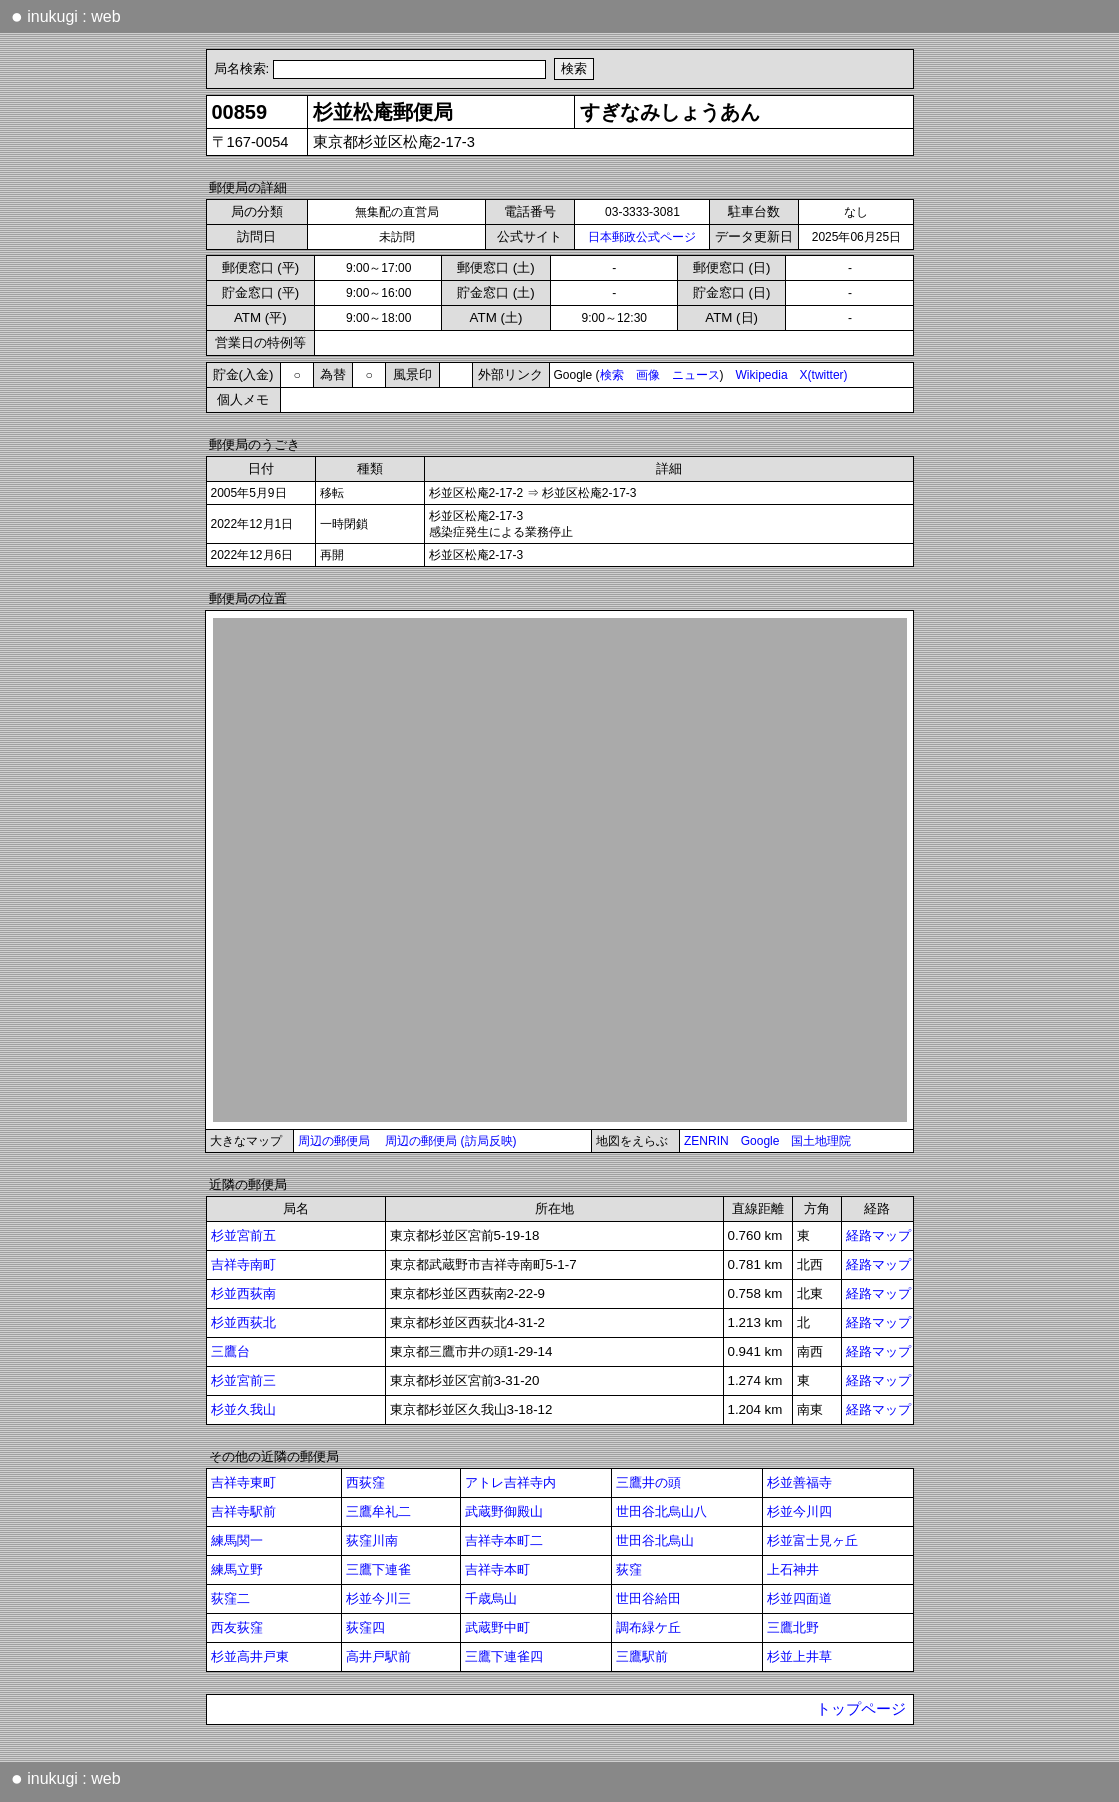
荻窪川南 (372, 1540)
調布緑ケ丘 (648, 1627)
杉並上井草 (799, 1656)
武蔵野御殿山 (504, 1511)
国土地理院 (821, 1141)
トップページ (861, 1709)
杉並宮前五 (243, 1235)
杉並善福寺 (799, 1482)
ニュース (696, 375)
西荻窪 (365, 1482)
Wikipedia (762, 375)
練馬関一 (237, 1540)
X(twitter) (824, 375)
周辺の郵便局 (334, 1141)
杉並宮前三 (243, 1380)
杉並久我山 (243, 1409)
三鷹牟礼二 (378, 1511)
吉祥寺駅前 (243, 1511)
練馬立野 (237, 1569)
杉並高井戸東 (250, 1656)
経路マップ (878, 1235)
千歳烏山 (491, 1598)
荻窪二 (230, 1598)
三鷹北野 (793, 1627)
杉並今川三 (378, 1598)
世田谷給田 (648, 1598)
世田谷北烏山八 (661, 1511)
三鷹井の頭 (648, 1482)
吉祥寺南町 (243, 1264)
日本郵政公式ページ (642, 237)
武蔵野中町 (497, 1627)
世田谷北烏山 (655, 1540)
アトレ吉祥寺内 (510, 1482)
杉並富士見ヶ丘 (812, 1540)
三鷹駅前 (642, 1656)
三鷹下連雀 (378, 1569)
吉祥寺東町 (243, 1482)
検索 (612, 375)
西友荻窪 (237, 1627)
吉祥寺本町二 (504, 1540)
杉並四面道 (799, 1598)
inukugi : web (66, 16)
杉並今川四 (799, 1511)
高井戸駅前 (378, 1656)
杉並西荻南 (243, 1293)
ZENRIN (706, 1141)
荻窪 (629, 1569)
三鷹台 (230, 1351)
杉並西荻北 (243, 1322)
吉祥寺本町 (497, 1569)
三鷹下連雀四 (504, 1656)
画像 (648, 375)
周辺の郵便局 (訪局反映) (450, 1141)
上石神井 (793, 1569)
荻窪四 (365, 1627)
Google (760, 1141)
